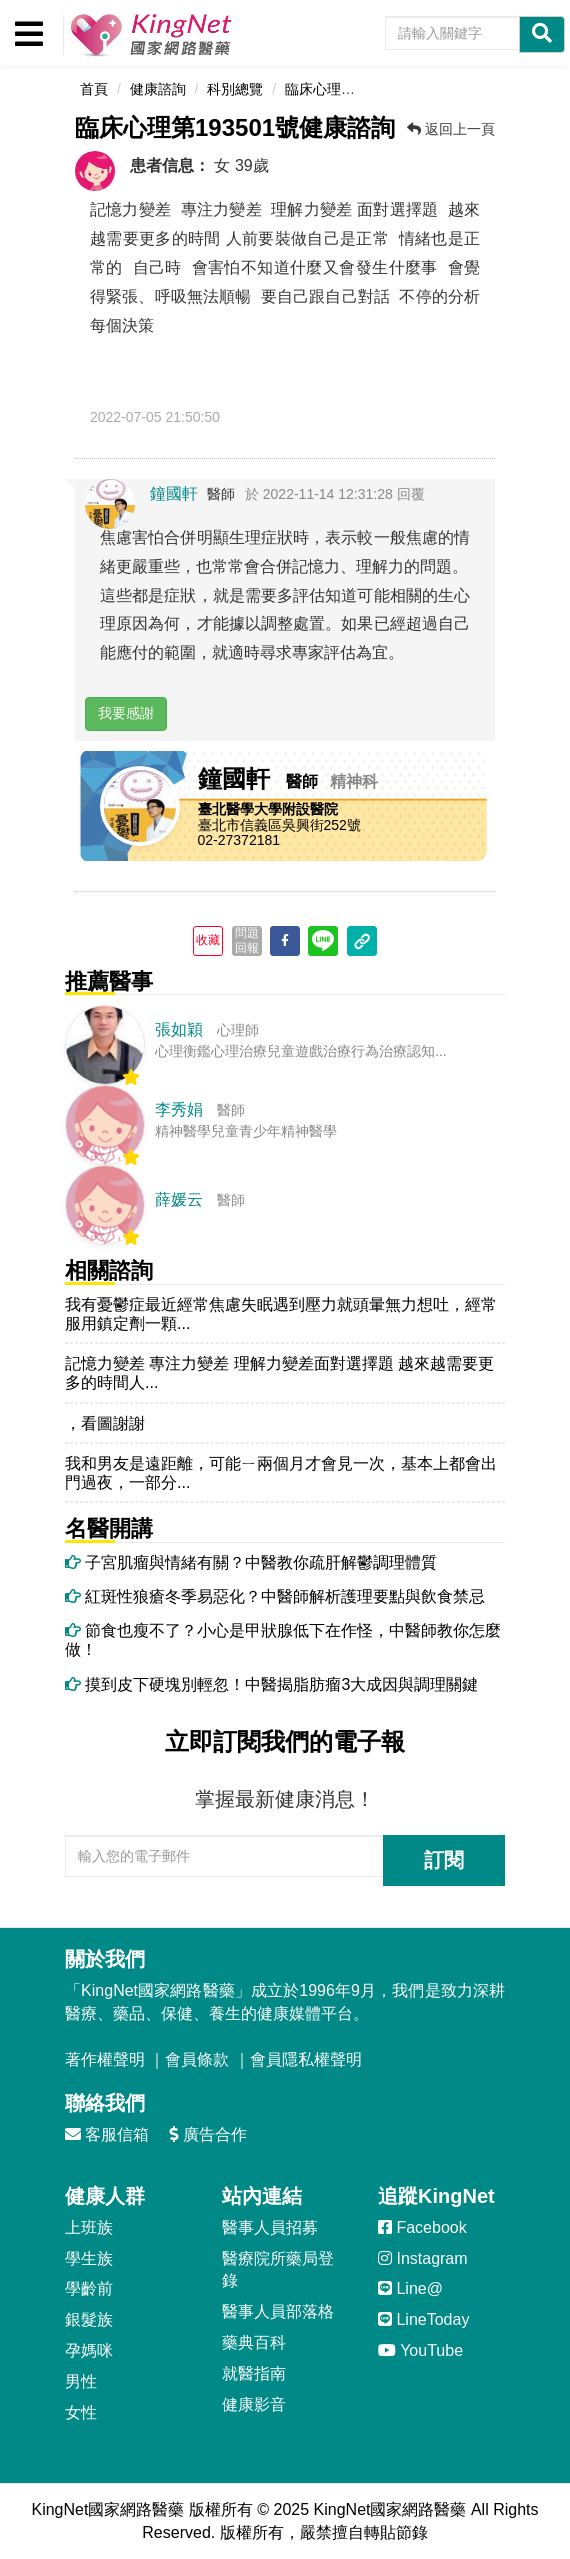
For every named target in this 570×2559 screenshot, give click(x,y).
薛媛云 (179, 1199)
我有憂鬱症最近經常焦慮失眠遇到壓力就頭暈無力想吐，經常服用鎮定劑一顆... (281, 1314)
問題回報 (247, 940)
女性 (81, 2412)
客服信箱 (107, 2134)
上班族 (89, 2227)
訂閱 (444, 1860)
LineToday (423, 2319)
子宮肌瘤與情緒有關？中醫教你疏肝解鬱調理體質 (251, 1562)
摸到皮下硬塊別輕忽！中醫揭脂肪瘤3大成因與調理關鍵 (271, 1684)
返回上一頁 (451, 129)
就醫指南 (254, 2373)
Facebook (422, 2227)
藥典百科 (254, 2342)
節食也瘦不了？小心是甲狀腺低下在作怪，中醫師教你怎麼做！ (283, 1640)
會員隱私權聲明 (306, 2059)
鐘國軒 (174, 493)
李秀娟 (179, 1109)
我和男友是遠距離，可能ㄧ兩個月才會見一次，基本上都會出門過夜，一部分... (281, 1473)
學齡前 (89, 2288)
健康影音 (254, 2404)
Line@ (410, 2288)
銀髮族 (89, 2319)
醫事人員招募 (270, 2227)
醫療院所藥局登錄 (278, 2270)
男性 (81, 2381)
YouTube (420, 2350)
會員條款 (197, 2059)
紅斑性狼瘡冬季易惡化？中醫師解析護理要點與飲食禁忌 (275, 1596)
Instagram (423, 2258)
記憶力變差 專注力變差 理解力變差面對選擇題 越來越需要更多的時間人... (279, 1373)
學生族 (89, 2258)
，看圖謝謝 (105, 1423)
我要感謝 (126, 713)
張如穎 (179, 1029)
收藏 (208, 940)
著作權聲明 (105, 2059)
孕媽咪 (89, 2350)
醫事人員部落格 (278, 2311)
